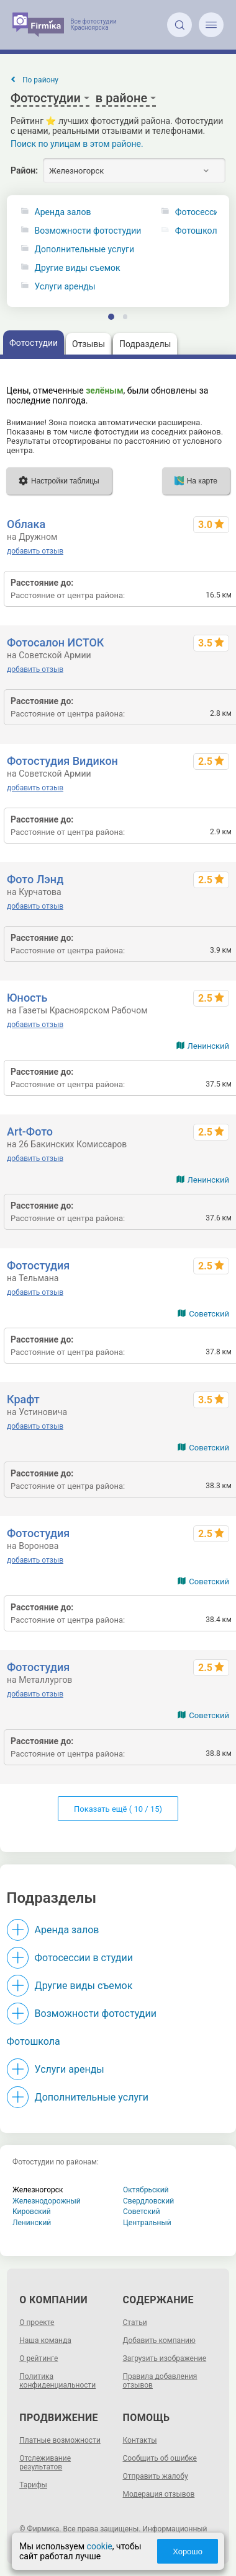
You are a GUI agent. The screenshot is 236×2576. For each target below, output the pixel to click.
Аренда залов (63, 212)
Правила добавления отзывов (160, 2380)
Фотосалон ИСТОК (55, 642)
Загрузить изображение (165, 2358)
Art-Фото (30, 1131)
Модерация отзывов (159, 2494)
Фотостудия (38, 1265)
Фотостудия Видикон (62, 760)
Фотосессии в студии (84, 1958)
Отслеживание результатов (45, 2462)
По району (40, 80)
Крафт (23, 1399)
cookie (99, 2546)
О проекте (36, 2322)
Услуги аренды (65, 286)
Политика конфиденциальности (57, 2380)
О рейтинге (38, 2358)
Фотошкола (33, 2041)
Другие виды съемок (77, 268)
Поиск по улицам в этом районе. (77, 144)
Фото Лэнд (35, 879)
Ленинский (208, 1046)
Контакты (140, 2440)
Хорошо (187, 2551)
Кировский (31, 2211)
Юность (27, 997)
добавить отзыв (35, 551)
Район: (24, 170)
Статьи (135, 2322)
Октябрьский (146, 2190)
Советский (209, 1313)
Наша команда (45, 2340)
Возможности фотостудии (88, 231)
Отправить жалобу (155, 2476)
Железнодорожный (46, 2201)
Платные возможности (60, 2440)
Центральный (147, 2222)
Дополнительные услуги (84, 249)
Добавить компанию (159, 2340)
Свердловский (148, 2201)
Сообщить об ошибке (160, 2458)
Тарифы (33, 2485)
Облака (26, 524)
